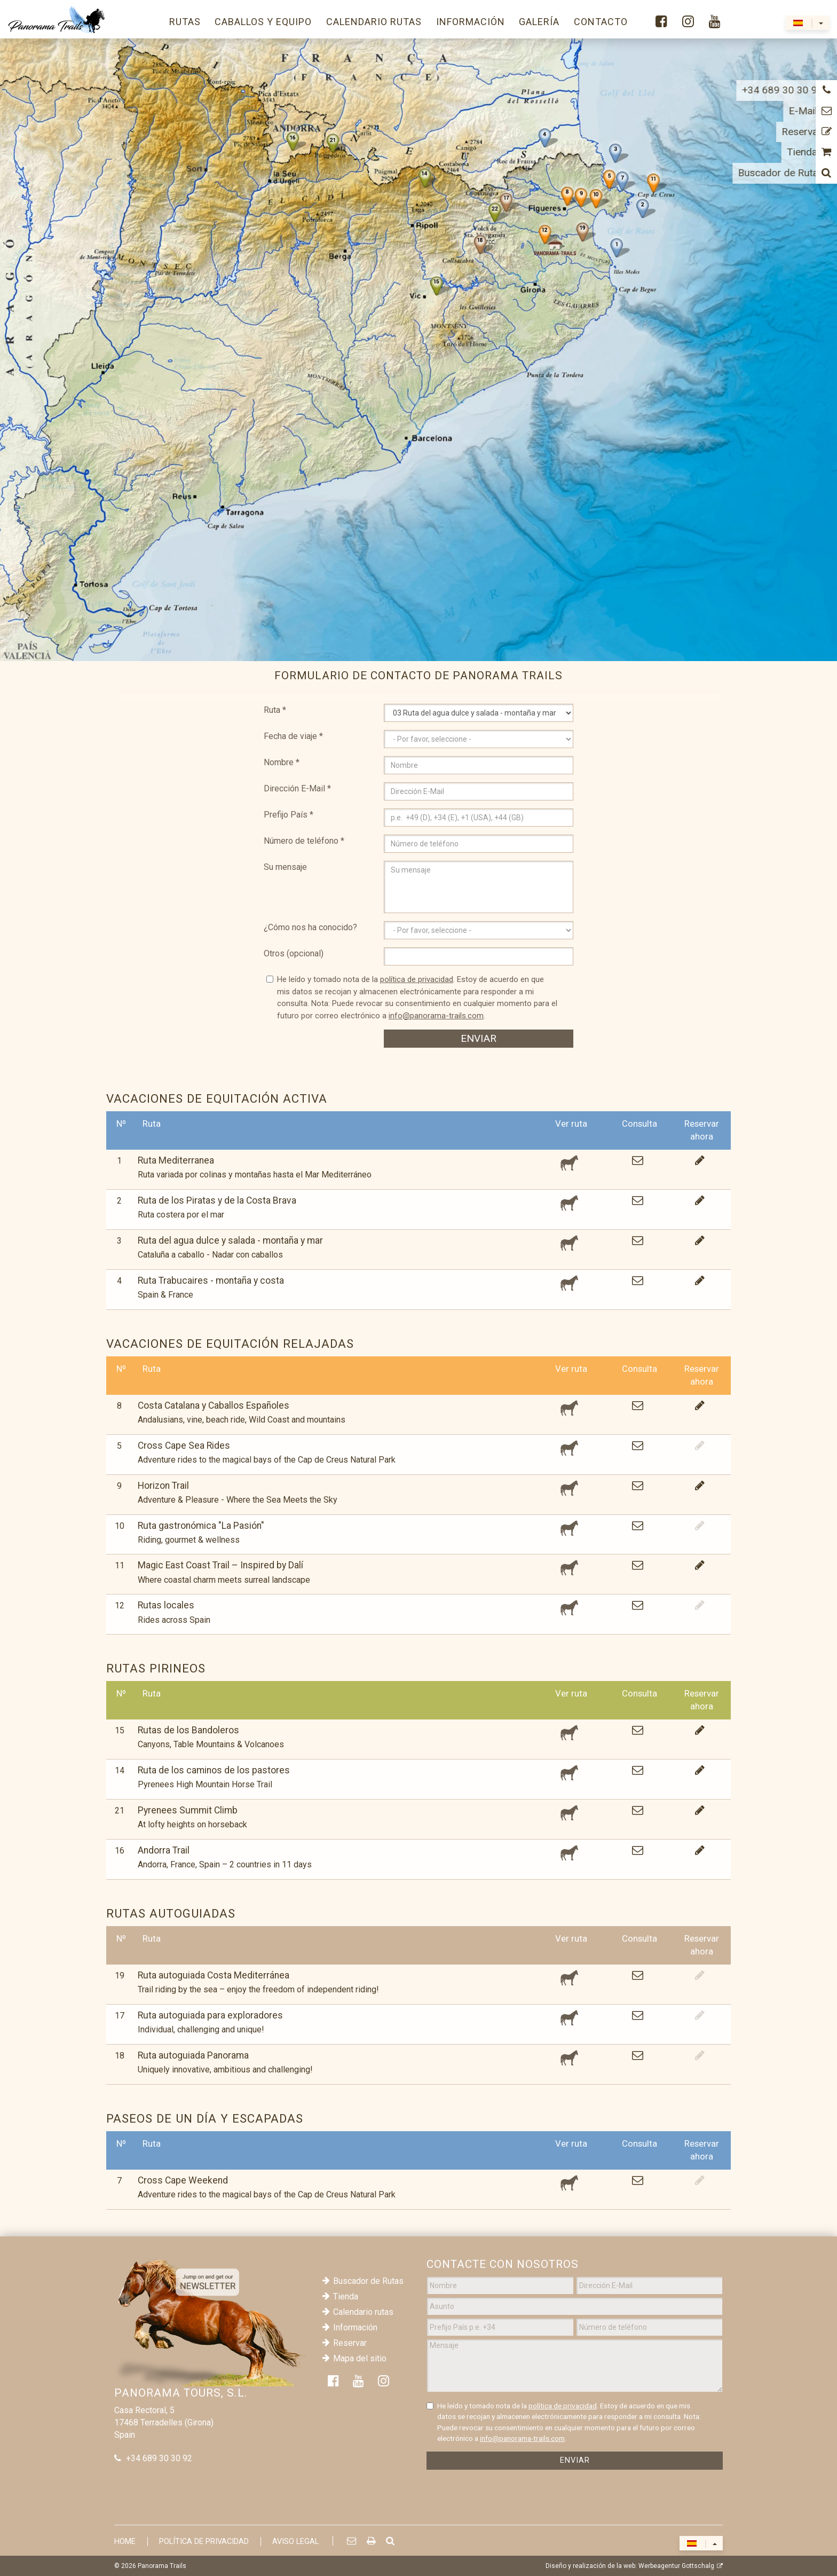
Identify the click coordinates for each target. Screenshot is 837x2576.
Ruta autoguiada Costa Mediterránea (213, 1975)
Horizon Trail (163, 1485)
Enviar (478, 1038)
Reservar (350, 2343)
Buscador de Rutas (368, 2281)
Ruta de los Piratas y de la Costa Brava (217, 1200)
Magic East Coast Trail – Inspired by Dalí (220, 1565)
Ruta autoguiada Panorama (193, 2055)
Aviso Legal (295, 2541)
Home (125, 2541)
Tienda (345, 2296)
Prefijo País (288, 815)
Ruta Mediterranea (176, 1160)
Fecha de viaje (293, 736)
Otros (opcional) (293, 953)
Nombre (281, 762)
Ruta (275, 710)
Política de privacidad (204, 2541)
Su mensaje (285, 867)
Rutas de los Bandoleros (188, 1730)
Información (355, 2327)
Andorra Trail (163, 1850)
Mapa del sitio (359, 2358)
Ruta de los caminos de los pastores (214, 1770)
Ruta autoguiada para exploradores (210, 2015)
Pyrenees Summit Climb (188, 1810)
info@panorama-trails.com (436, 1015)
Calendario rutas (363, 2312)
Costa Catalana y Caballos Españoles (213, 1405)
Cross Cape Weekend (183, 2180)
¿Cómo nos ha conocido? (310, 927)
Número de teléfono (304, 841)
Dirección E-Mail (297, 788)
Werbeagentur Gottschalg (676, 2566)
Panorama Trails (162, 2566)
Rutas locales (166, 1605)
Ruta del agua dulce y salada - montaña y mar (230, 1240)
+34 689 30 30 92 (159, 2458)
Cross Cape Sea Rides (184, 1445)
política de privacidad (416, 979)
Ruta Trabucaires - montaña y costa (211, 1280)
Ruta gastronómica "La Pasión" (201, 1525)
